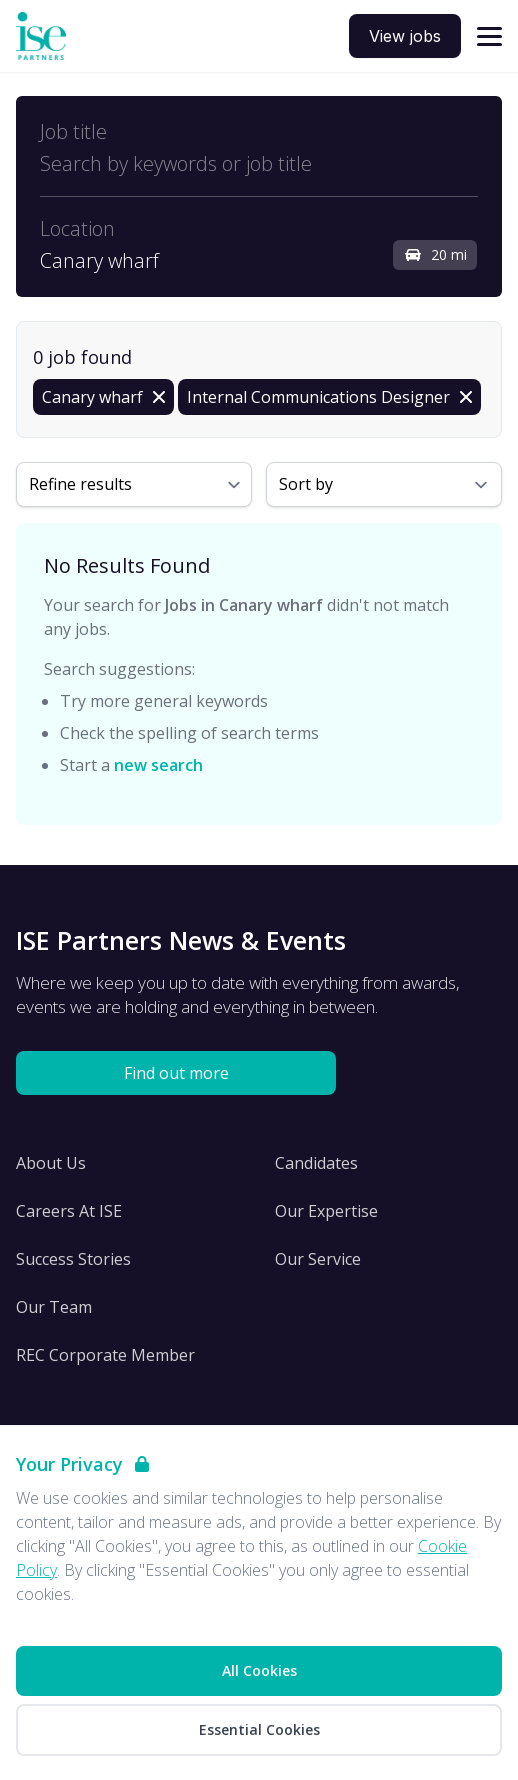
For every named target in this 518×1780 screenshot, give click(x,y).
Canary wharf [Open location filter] (99, 261)
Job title (73, 132)
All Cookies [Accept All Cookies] (259, 1670)
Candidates (316, 1163)
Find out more (176, 1073)
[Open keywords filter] (259, 164)
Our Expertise (326, 1211)
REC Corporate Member (105, 1355)
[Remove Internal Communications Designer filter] (329, 397)
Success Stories (73, 1259)
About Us (51, 1163)
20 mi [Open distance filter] (435, 255)
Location (77, 229)
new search (158, 765)
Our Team (54, 1307)
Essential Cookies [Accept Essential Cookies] (259, 1729)
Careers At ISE (69, 1211)
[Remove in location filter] (103, 397)
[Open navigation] (489, 36)
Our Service (318, 1259)
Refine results (80, 484)
